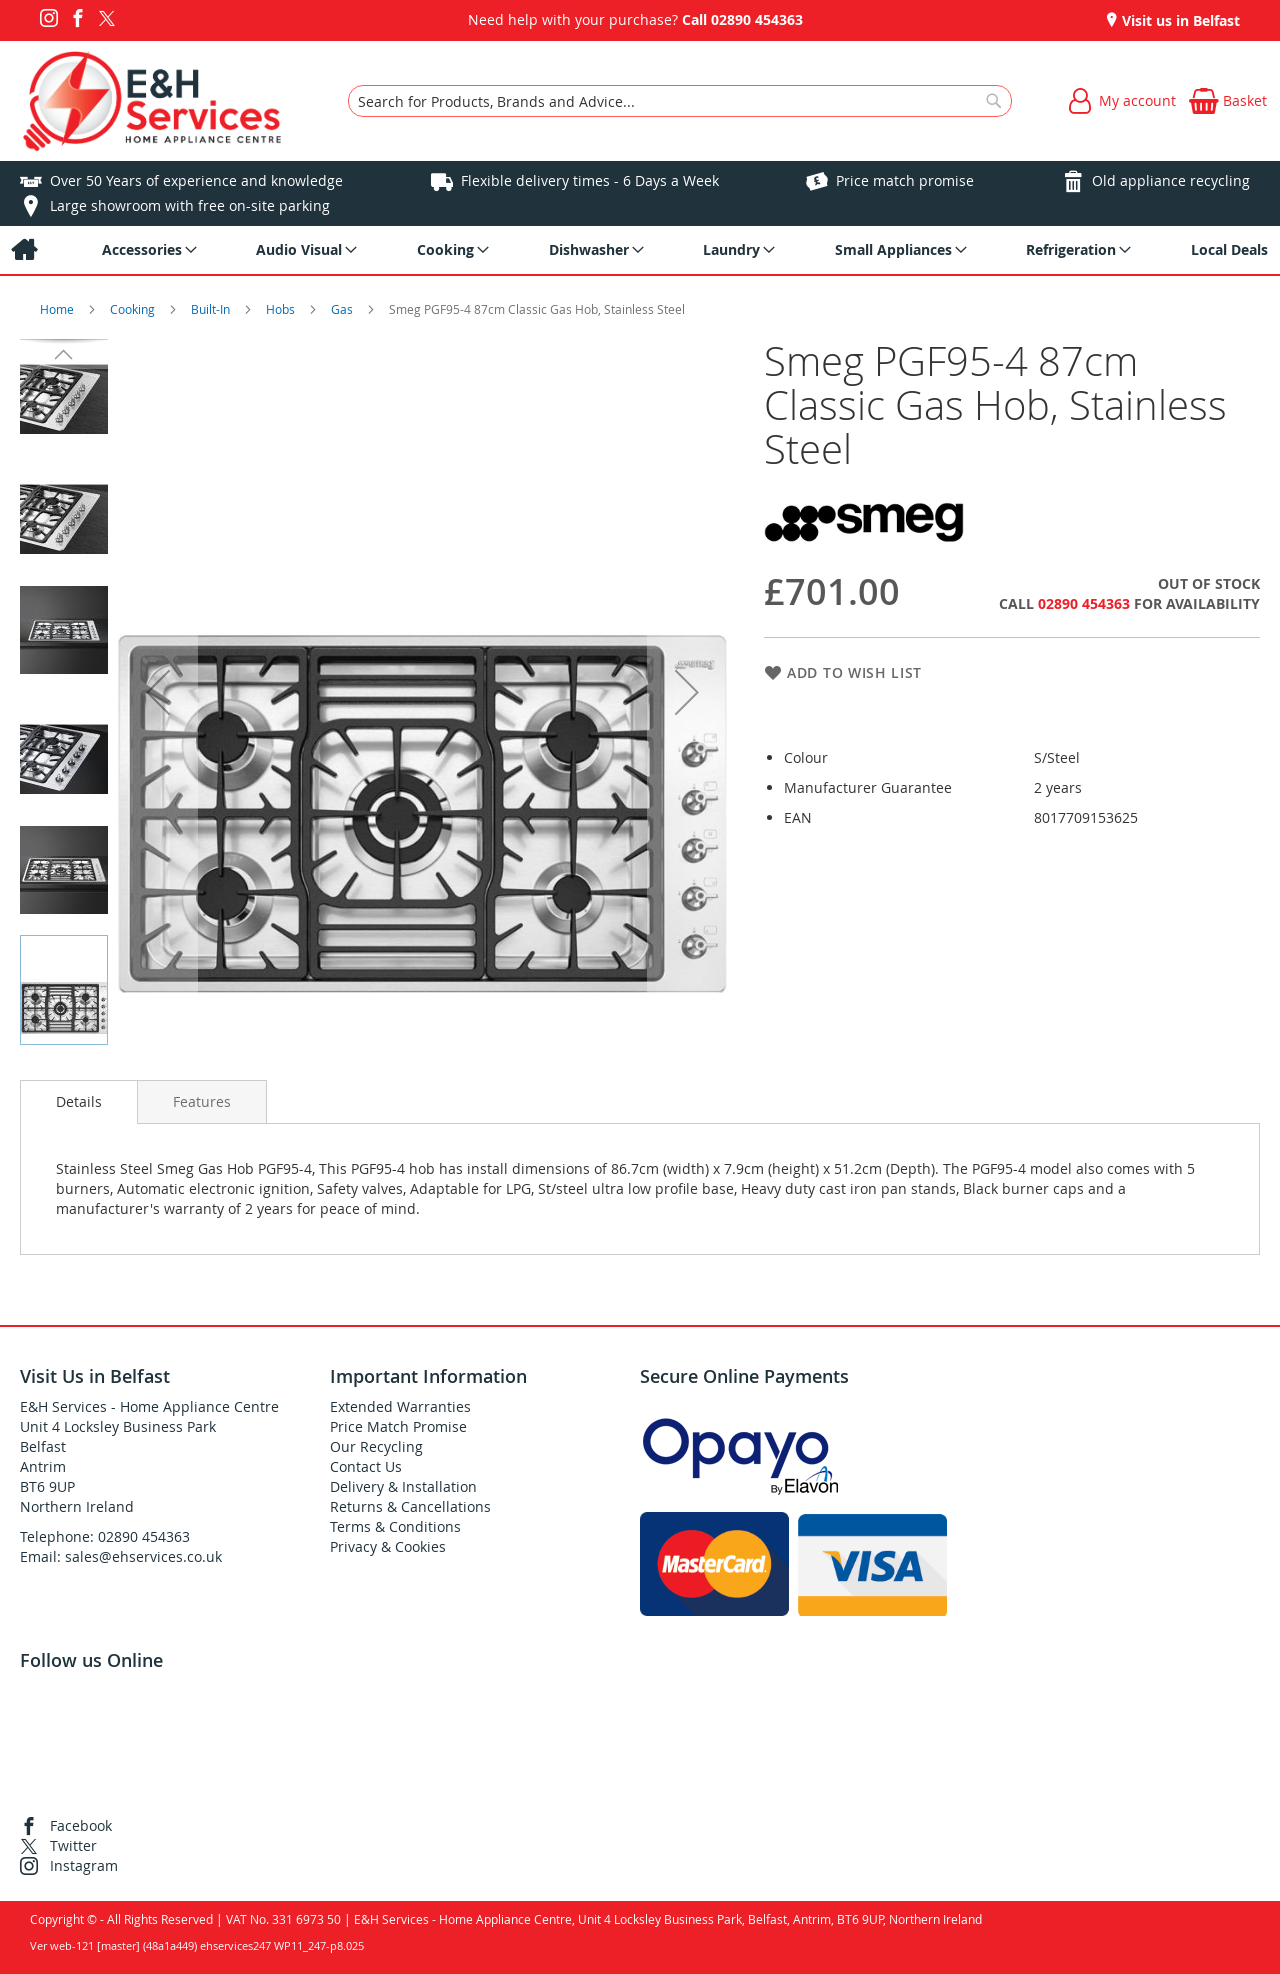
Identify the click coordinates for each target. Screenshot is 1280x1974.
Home (58, 309)
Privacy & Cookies (388, 1546)
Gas (343, 309)
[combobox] (680, 101)
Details (79, 1101)
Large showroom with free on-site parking (190, 205)
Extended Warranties (400, 1406)
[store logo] (152, 101)
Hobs (282, 309)
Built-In (212, 309)
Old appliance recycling (1171, 180)
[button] (158, 692)
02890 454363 (757, 19)
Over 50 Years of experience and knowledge (196, 180)
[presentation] (79, 1102)
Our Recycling (376, 1446)
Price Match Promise (398, 1426)
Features (202, 1101)
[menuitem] (23, 250)
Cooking (134, 309)
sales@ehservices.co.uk (143, 1556)
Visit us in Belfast (1179, 20)
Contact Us (366, 1466)
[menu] (640, 250)
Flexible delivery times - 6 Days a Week (590, 180)
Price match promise (905, 180)
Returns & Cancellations (410, 1506)
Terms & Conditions (395, 1526)
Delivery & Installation (403, 1486)
